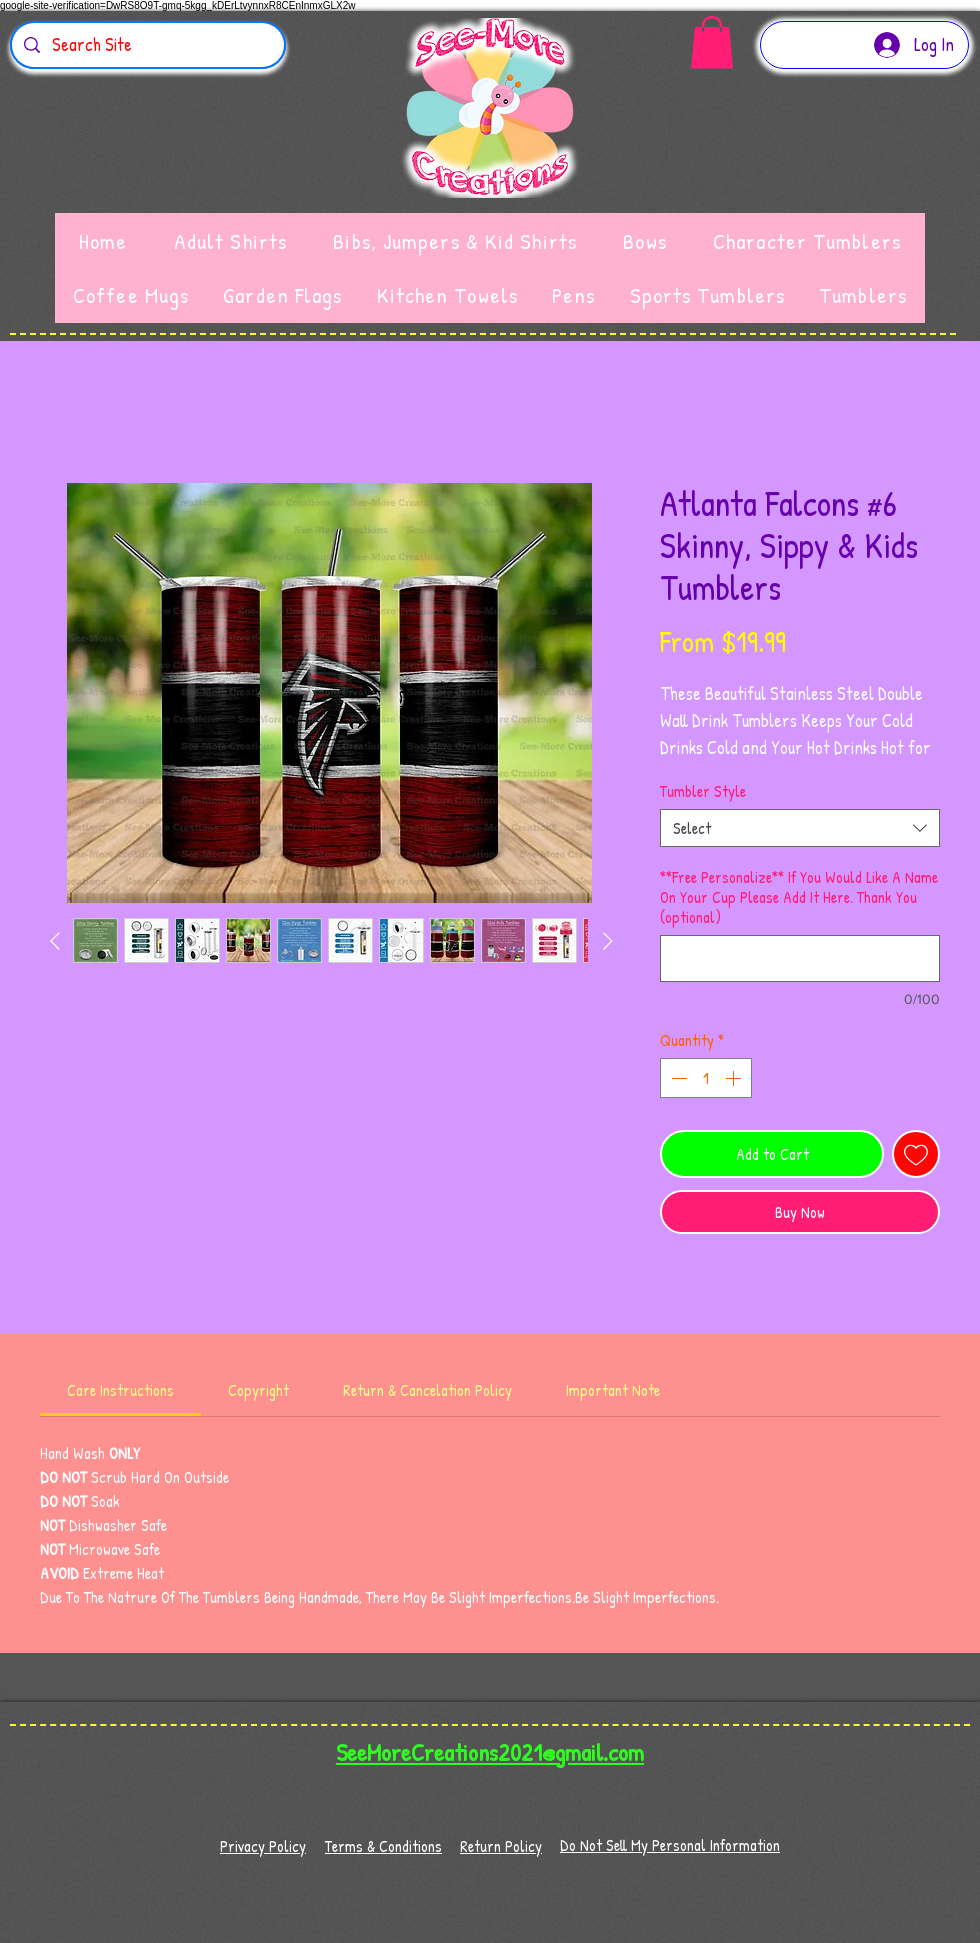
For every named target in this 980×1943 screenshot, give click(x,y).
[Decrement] (677, 1078)
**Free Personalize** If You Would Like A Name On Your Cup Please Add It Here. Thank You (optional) (799, 897)
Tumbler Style (703, 791)
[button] (712, 42)
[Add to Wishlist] (916, 1154)
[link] (120, 1390)
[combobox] (800, 828)
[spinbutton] (706, 1078)
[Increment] (735, 1078)
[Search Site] (147, 45)
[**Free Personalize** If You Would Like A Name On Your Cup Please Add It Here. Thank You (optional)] (800, 958)
